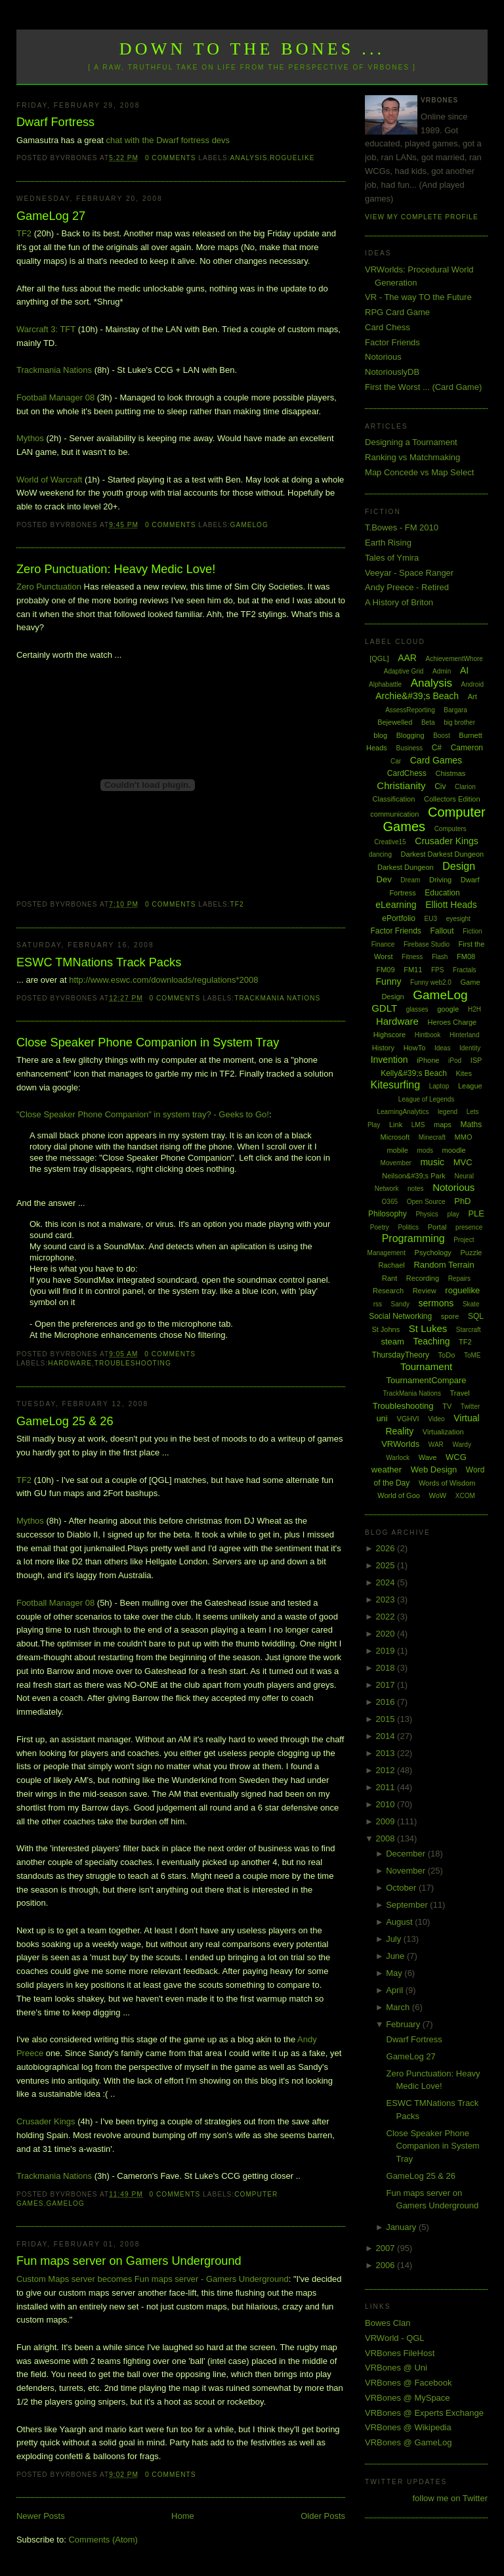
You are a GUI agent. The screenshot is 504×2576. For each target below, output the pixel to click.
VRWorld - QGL (395, 2338)
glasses (417, 1009)
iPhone (428, 1060)
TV (447, 1406)
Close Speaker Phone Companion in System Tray (147, 1042)
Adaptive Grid (404, 671)
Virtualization (443, 1432)
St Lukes (428, 1328)
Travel (460, 1393)
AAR (407, 658)
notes (415, 1188)
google (448, 1009)
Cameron (467, 747)
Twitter (470, 1406)
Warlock (398, 1457)
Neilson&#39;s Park (414, 1176)
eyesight (458, 918)
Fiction (472, 931)
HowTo (415, 1048)
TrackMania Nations (277, 998)
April (396, 1990)
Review (424, 1291)
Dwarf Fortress (55, 122)
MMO (463, 1137)
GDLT (384, 1008)
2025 (387, 1565)
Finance (383, 944)
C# (437, 747)
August (400, 1922)
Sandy (400, 1304)
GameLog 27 (50, 216)
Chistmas (450, 773)
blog (380, 735)
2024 (387, 1582)
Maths (471, 1124)
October (402, 1888)
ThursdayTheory (400, 1355)
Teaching (431, 1341)
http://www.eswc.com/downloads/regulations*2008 (163, 980)
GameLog (249, 524)
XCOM (465, 1495)
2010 (387, 1804)
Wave (428, 1457)
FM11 (413, 970)
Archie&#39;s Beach (417, 696)
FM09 (385, 970)
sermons (436, 1303)
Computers (450, 828)
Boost (441, 735)
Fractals (464, 970)
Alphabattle (385, 684)
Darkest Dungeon (405, 867)
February (404, 2024)
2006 (387, 2265)
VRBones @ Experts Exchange (424, 2413)
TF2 (24, 233)
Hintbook (427, 1035)
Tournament (426, 1366)
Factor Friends (392, 342)
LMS (418, 1124)
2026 (387, 1548)
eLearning (395, 904)
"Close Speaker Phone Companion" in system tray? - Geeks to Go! (142, 1114)
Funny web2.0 (431, 982)
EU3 (431, 918)
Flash (440, 956)
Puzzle (471, 1252)
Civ (440, 786)
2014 (387, 1736)
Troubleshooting (132, 1363)
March (399, 2007)
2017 (387, 1685)
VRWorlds (400, 1444)
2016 (387, 1702)
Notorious (383, 357)
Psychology (433, 1252)
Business (409, 748)
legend (447, 1111)
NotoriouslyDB (392, 372)
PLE (476, 1213)
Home (182, 2516)
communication (394, 814)
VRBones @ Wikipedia (408, 2427)
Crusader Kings (45, 2121)
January (402, 2227)
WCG (456, 1457)
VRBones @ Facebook (408, 2383)
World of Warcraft (49, 479)
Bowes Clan (387, 2323)
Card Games (436, 760)
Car (395, 761)
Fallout (441, 930)
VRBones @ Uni (396, 2367)
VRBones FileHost (399, 2353)
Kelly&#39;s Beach (414, 1073)
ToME (472, 1355)
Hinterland (465, 1035)
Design (458, 866)
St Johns (385, 1329)
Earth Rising (388, 542)
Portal (437, 1227)
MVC (462, 1162)
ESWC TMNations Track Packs (98, 962)
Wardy (461, 1444)
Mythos (30, 438)
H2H (474, 1009)
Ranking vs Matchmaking (412, 457)
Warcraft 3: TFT (45, 329)
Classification (394, 799)
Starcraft (468, 1329)
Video (436, 1419)
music (432, 1162)
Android (472, 684)
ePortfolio (398, 918)
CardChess (407, 773)
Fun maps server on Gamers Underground (129, 2260)
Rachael (391, 1265)
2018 (387, 1668)
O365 (390, 1201)
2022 (387, 1616)
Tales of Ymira (392, 558)
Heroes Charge (452, 1022)
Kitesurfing (395, 1084)
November (407, 1871)
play (453, 1214)
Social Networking (400, 1316)
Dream (410, 880)
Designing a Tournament (411, 442)
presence (468, 1227)
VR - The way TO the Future (418, 297)
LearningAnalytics (403, 1111)
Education (442, 892)
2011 (387, 1787)
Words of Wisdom (447, 1483)
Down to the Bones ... (252, 48)
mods (424, 1150)
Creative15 (390, 842)
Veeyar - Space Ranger (409, 573)
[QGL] (378, 658)
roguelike (292, 157)
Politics (408, 1227)
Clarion (465, 786)
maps (443, 1124)
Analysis (249, 157)
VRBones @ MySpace (407, 2398)
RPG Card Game (397, 312)
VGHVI (407, 1419)
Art (472, 696)
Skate (471, 1304)
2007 (387, 2248)
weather (386, 1469)
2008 (387, 1838)
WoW (438, 1495)
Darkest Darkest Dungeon (442, 854)
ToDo (446, 1355)
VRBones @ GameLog (408, 2442)
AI (464, 670)
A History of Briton (399, 602)
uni (381, 1418)
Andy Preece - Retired (407, 587)
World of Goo (398, 1495)
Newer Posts (40, 2516)
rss (377, 1304)
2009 (387, 1821)
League (470, 1086)
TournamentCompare (426, 1380)
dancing (380, 854)
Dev (384, 879)
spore (450, 1316)
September (408, 1905)
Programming (413, 1238)
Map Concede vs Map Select (419, 472)
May (395, 1973)
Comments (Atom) (102, 2539)
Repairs (459, 1278)
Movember (396, 1163)
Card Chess (387, 327)
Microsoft (395, 1137)
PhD (462, 1201)
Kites (463, 1073)
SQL (476, 1316)
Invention (389, 1059)
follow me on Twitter (450, 2498)
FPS (437, 970)
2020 (387, 1634)
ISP (476, 1060)
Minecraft (432, 1137)
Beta (428, 722)
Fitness (412, 956)
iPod (454, 1060)
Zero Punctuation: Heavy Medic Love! (115, 569)
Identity (469, 1048)
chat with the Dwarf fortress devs (168, 140)
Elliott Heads (451, 904)
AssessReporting (410, 710)
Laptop (439, 1086)
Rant (389, 1278)
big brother (459, 722)
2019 (387, 1651)
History (383, 1048)
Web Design (434, 1469)
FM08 (466, 956)
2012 (387, 1770)
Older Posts (323, 2516)
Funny (389, 981)
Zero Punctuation (48, 586)
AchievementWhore (454, 658)
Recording (422, 1278)
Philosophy (387, 1213)
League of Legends (426, 1099)
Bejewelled (394, 722)
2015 (387, 1719)
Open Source (426, 1201)
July (395, 1939)
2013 (387, 1753)
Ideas (442, 1048)
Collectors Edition (452, 799)
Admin (441, 671)
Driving (440, 880)
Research (388, 1291)
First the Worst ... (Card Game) (423, 387)
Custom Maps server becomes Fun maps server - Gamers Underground (152, 2279)
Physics (426, 1214)
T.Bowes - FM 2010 (401, 527)
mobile (397, 1150)
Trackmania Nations (54, 370)
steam (392, 1341)
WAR (436, 1444)
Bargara (455, 710)
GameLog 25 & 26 (65, 1421)
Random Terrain (443, 1265)
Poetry (379, 1227)
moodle (454, 1150)
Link (395, 1124)
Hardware (70, 1363)
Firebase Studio (427, 944)
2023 (387, 1599)
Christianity (401, 785)
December (407, 1853)
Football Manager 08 (55, 397)
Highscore (389, 1035)
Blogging (410, 735)
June (396, 1956)
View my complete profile (421, 217)
